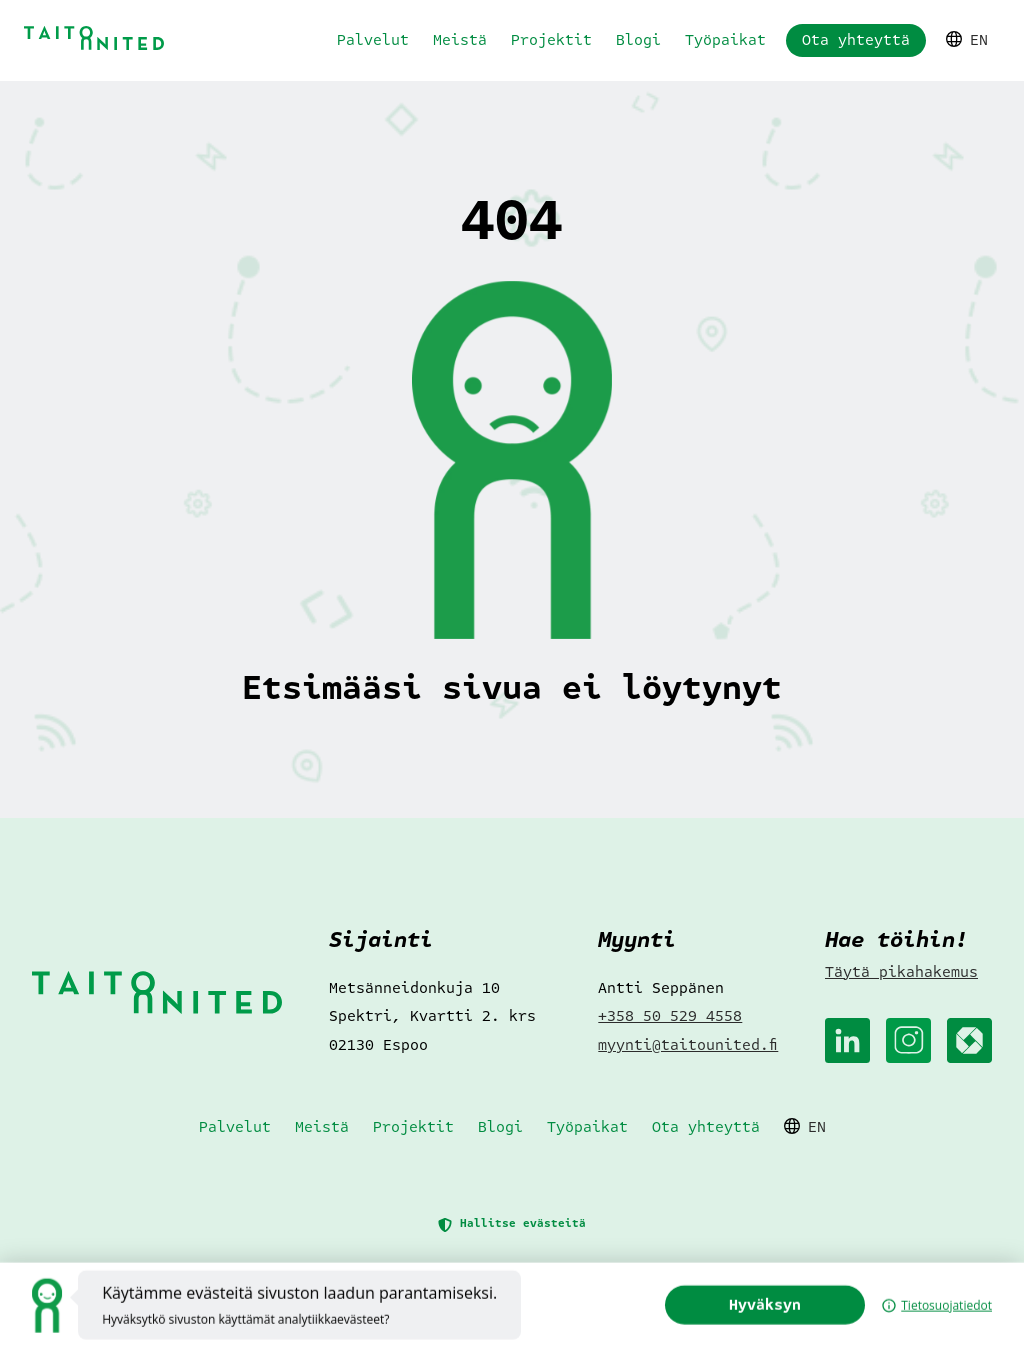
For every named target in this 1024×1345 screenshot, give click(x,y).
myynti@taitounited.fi (688, 1045)
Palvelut (373, 40)
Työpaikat (725, 40)
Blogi (638, 40)
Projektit (551, 40)
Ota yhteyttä (856, 40)
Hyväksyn (797, 1324)
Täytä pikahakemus (901, 972)
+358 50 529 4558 (670, 1016)
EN (967, 40)
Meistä (460, 40)
